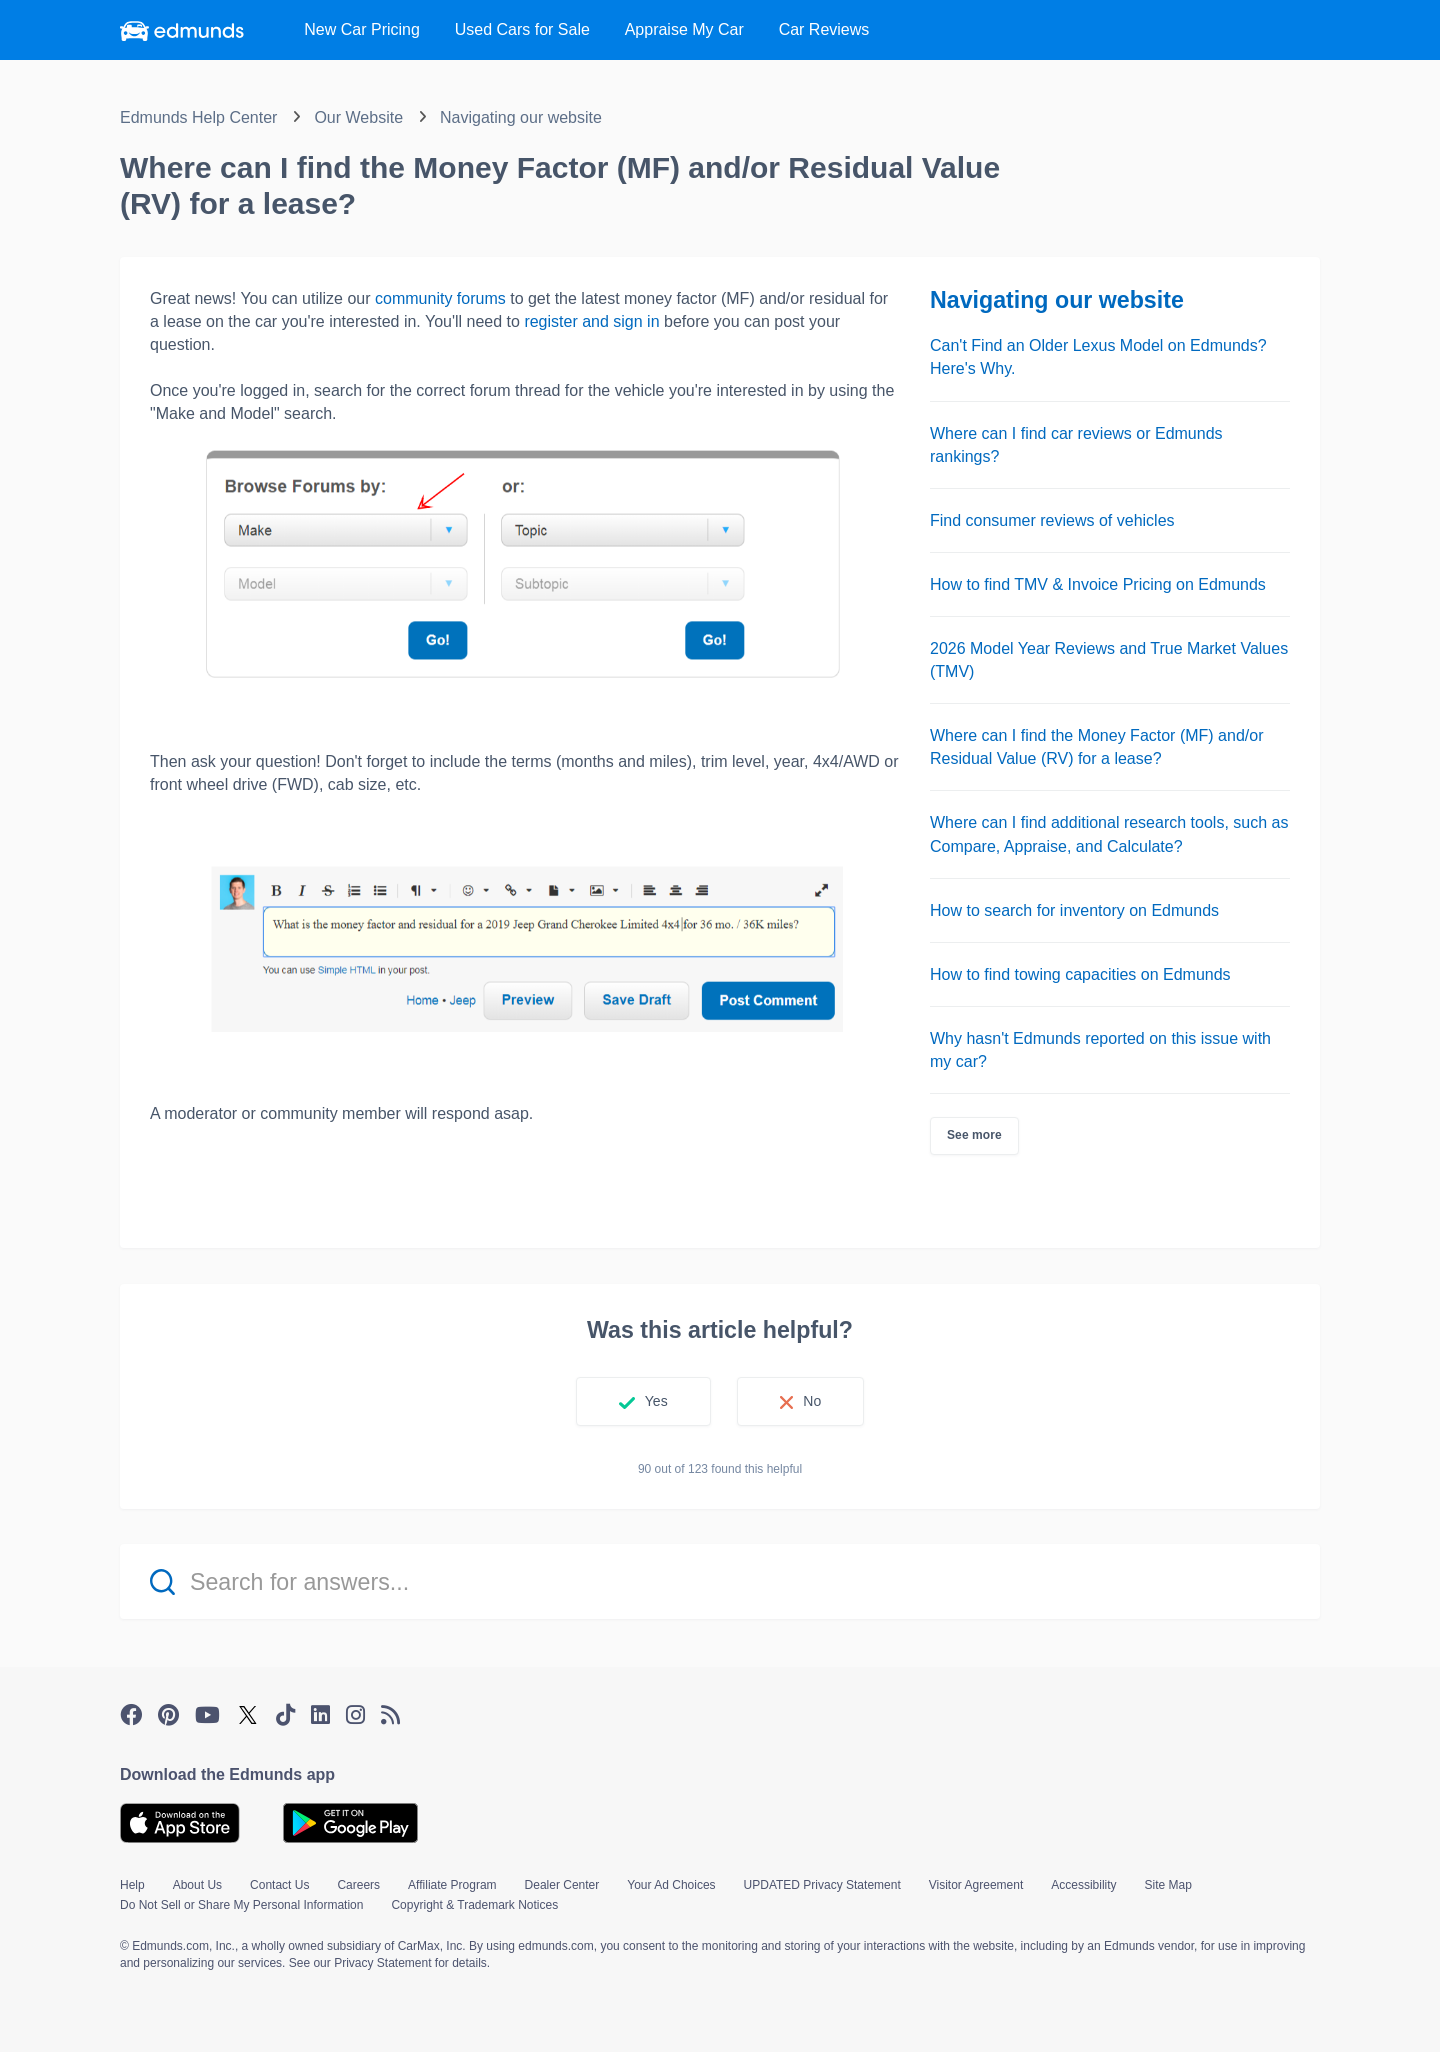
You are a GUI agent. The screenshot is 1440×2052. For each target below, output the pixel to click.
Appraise (684, 29)
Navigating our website (521, 117)
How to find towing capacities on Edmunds (1080, 974)
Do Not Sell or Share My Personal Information (241, 1905)
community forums (440, 298)
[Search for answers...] (720, 1581)
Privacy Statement (382, 1963)
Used (522, 29)
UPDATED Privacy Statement (822, 1885)
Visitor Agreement (976, 1885)
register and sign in (591, 321)
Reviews (824, 29)
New (362, 29)
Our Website (358, 117)
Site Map (1168, 1885)
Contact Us (279, 1885)
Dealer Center (562, 1885)
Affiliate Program (452, 1885)
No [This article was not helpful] (812, 1401)
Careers (358, 1885)
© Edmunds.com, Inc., (179, 1946)
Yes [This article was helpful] (656, 1401)
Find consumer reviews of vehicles (1052, 520)
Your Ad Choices (671, 1885)
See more (974, 1135)
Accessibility (1083, 1885)
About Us (197, 1885)
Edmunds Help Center (198, 117)
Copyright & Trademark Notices (474, 1905)
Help (132, 1885)
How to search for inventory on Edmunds (1074, 910)
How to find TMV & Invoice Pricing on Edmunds (1098, 584)
